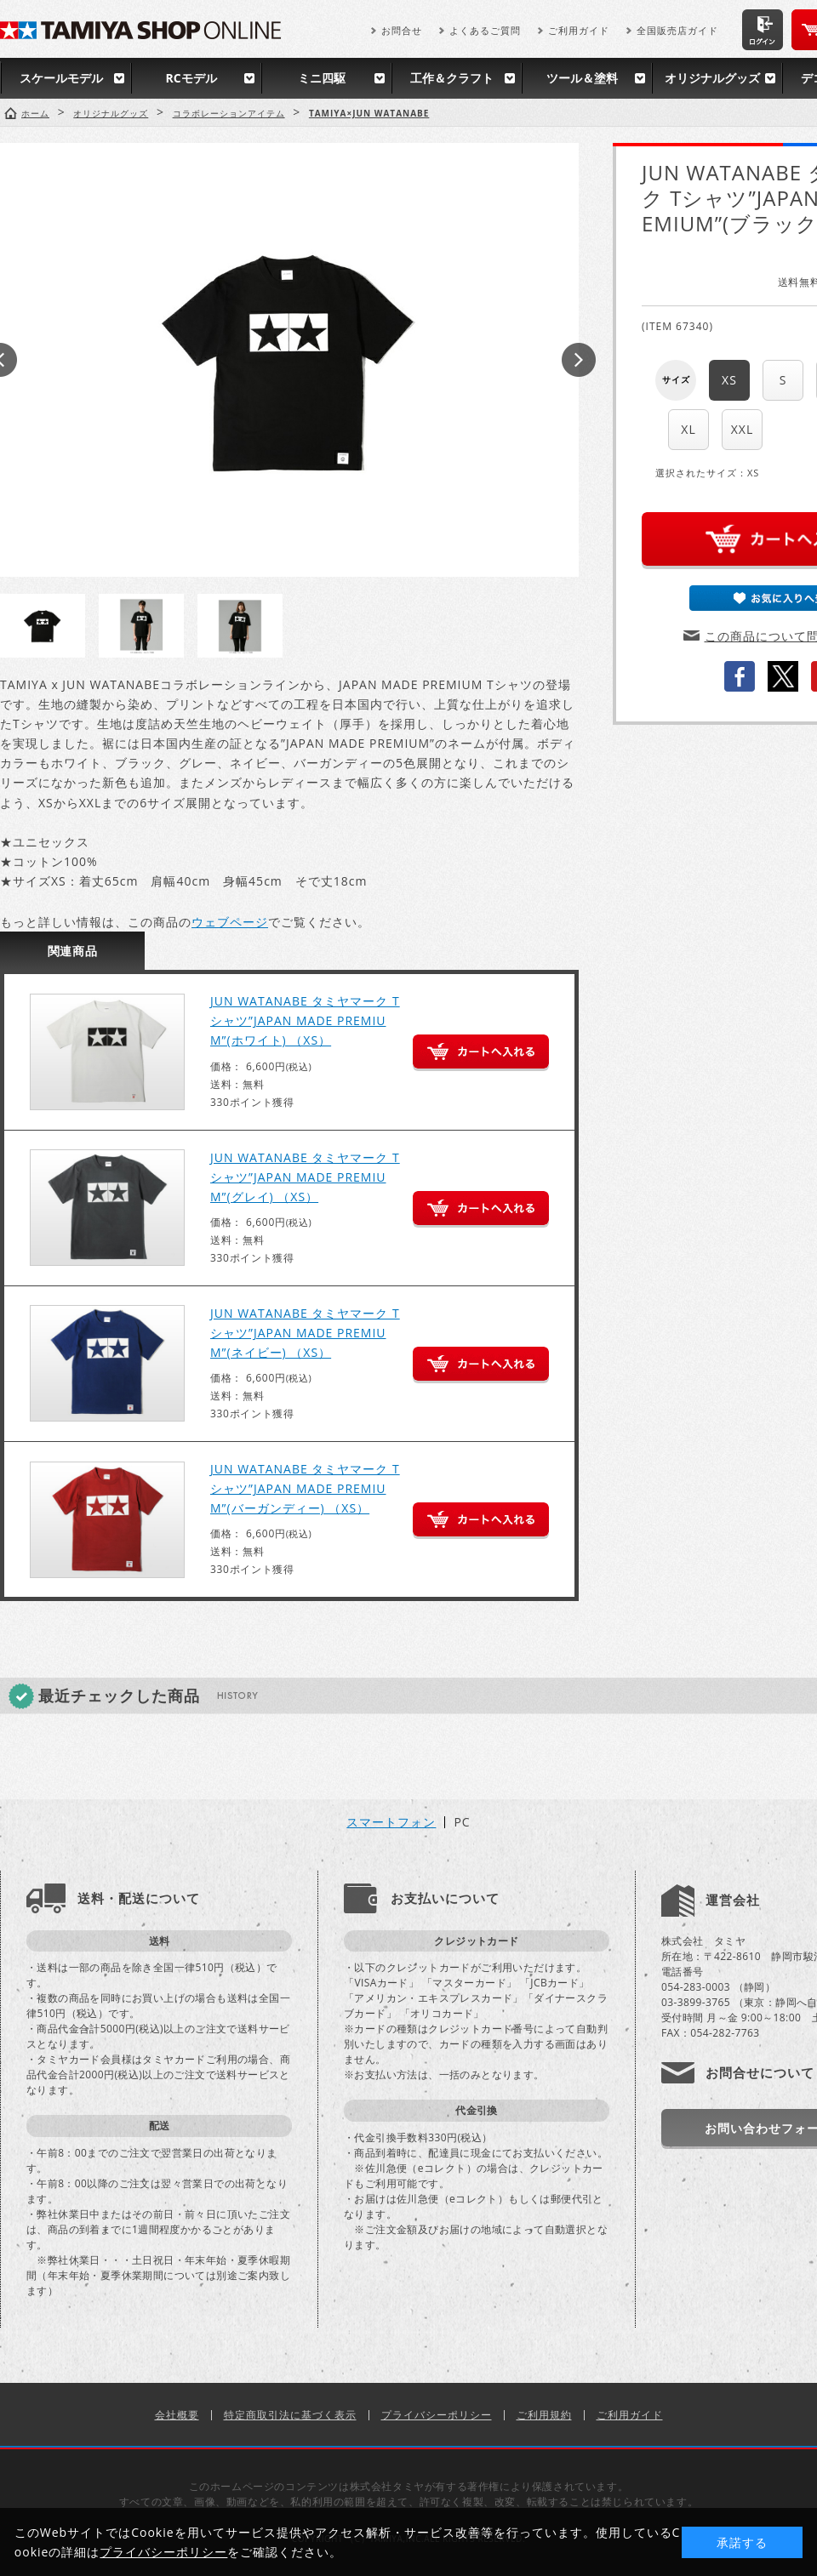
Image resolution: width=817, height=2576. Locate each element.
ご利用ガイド (578, 30)
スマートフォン (391, 1822)
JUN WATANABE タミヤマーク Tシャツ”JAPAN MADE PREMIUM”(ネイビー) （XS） (305, 1332)
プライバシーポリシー (436, 2415)
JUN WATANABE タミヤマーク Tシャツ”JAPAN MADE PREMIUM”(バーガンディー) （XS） (305, 1488)
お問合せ (401, 30)
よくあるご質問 (485, 30)
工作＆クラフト (452, 78)
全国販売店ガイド (677, 30)
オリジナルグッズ (712, 78)
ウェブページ (229, 922)
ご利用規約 (544, 2415)
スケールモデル (61, 78)
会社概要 (177, 2415)
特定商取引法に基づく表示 (290, 2415)
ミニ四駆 (322, 78)
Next (579, 360)
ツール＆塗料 (582, 78)
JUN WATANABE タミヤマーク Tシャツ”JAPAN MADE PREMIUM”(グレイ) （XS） (305, 1177)
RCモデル (190, 78)
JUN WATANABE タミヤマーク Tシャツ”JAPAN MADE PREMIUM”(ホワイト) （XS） (305, 1020)
